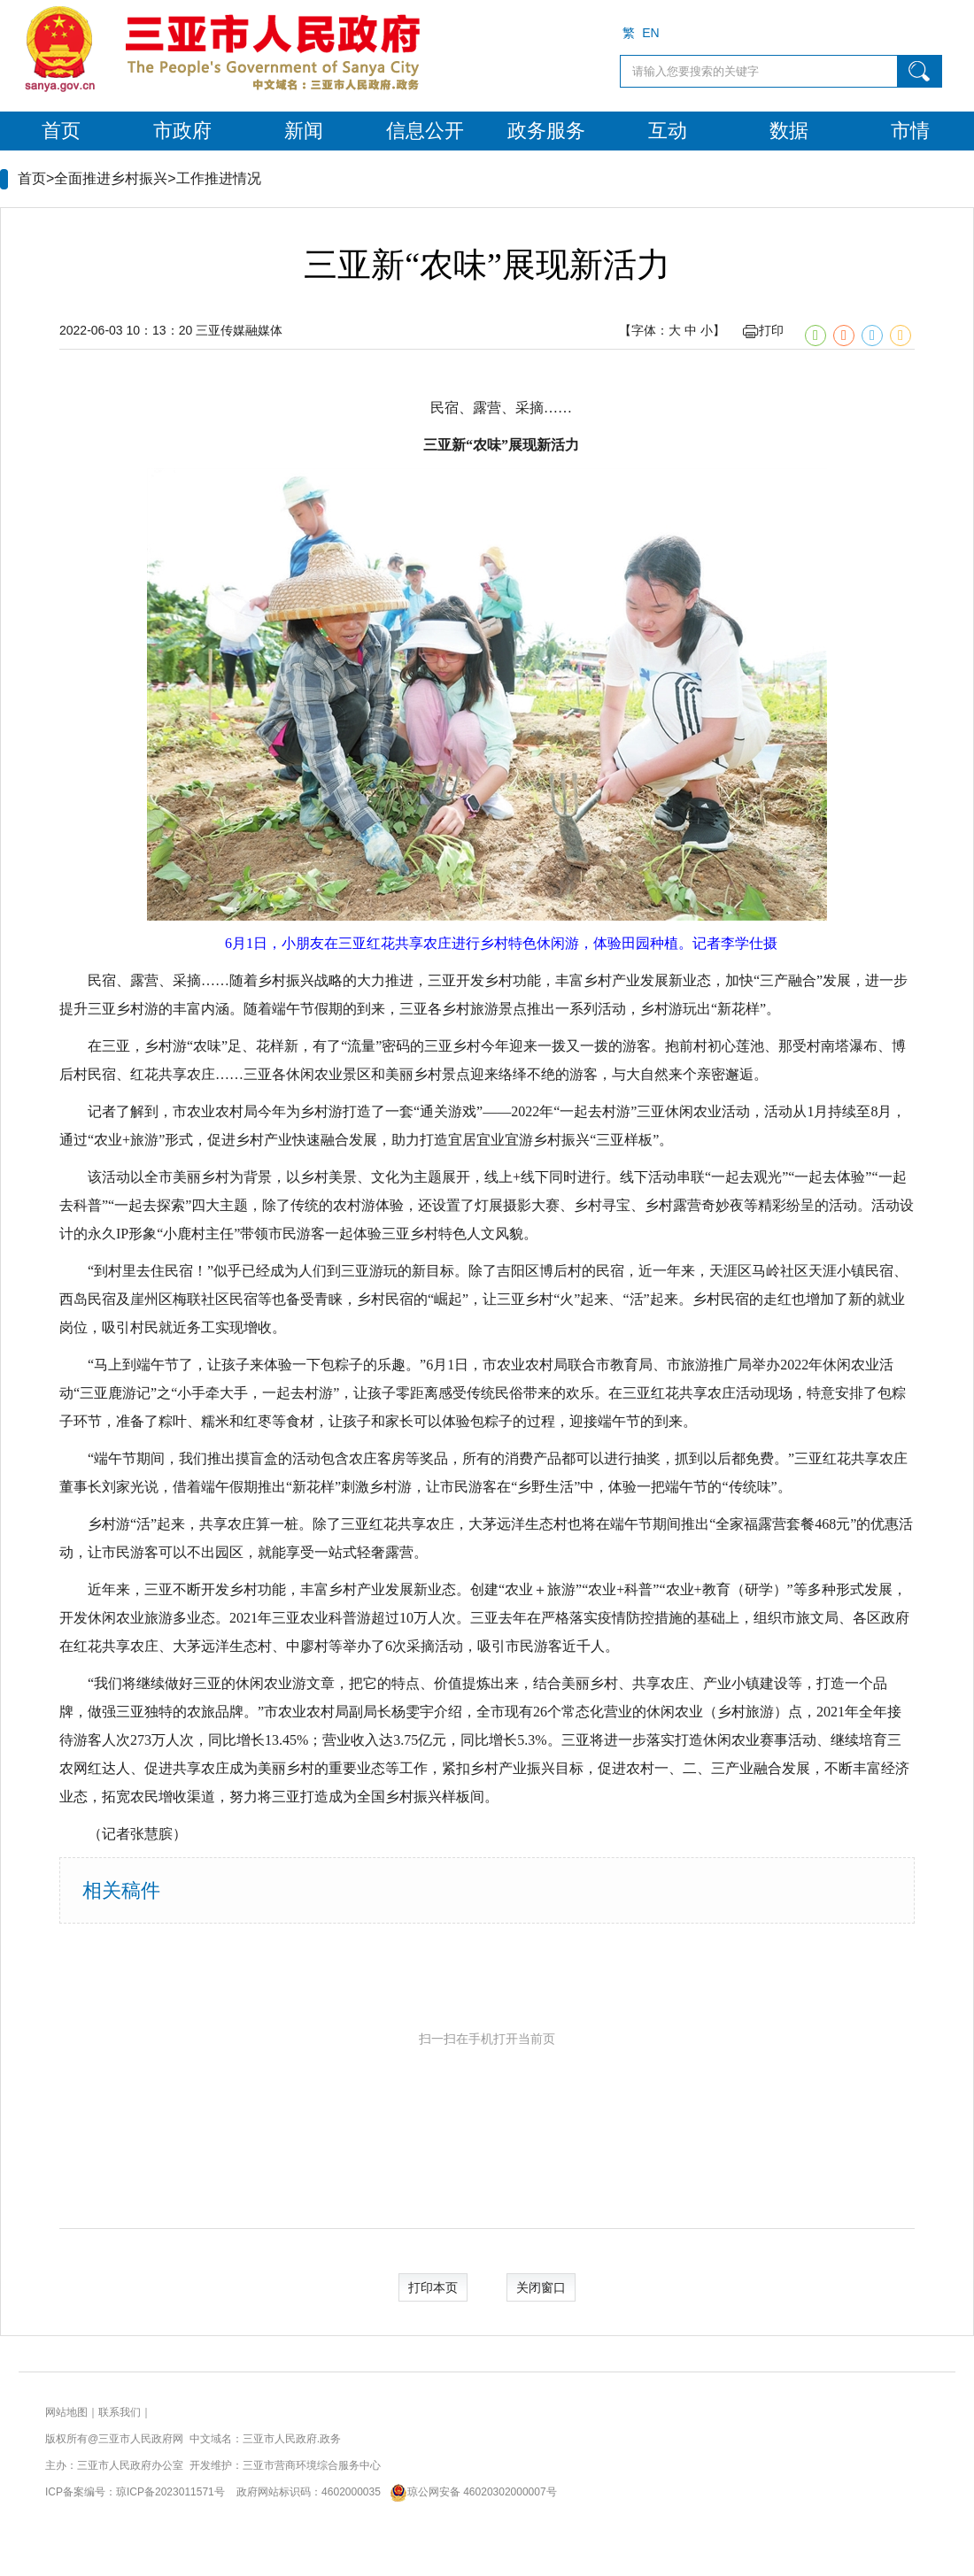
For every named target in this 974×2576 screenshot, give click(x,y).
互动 (667, 131)
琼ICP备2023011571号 (170, 2492)
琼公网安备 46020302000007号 (469, 2492)
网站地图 (66, 2412)
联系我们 (119, 2412)
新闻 (303, 131)
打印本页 (433, 2287)
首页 (61, 131)
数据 (788, 131)
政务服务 (546, 131)
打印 (763, 330)
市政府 (182, 131)
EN (650, 33)
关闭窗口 (541, 2287)
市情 (910, 131)
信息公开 (425, 131)
